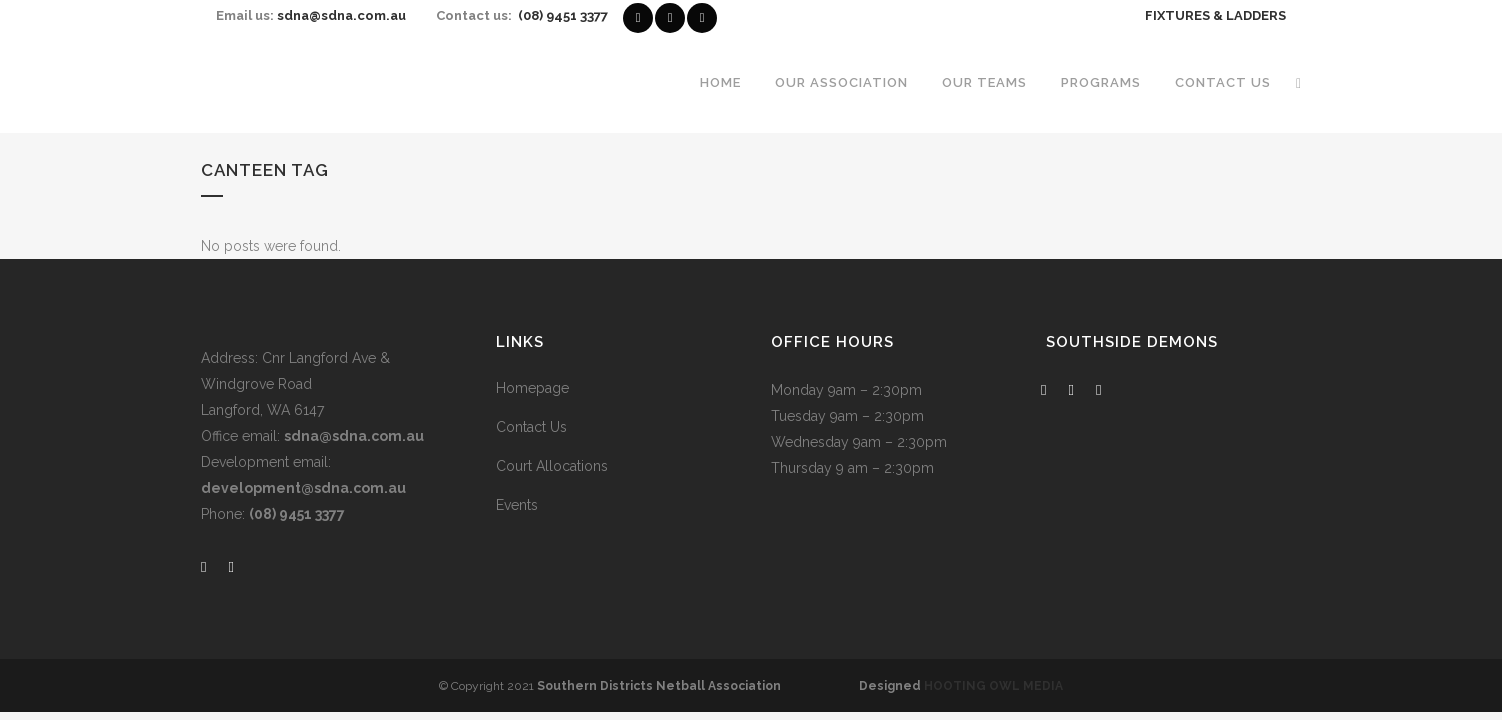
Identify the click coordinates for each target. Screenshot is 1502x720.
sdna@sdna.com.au (341, 15)
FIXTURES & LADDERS (1215, 15)
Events (517, 505)
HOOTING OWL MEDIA (993, 686)
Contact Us (531, 427)
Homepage (532, 388)
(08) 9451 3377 (563, 15)
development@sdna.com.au (303, 488)
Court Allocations (552, 466)
